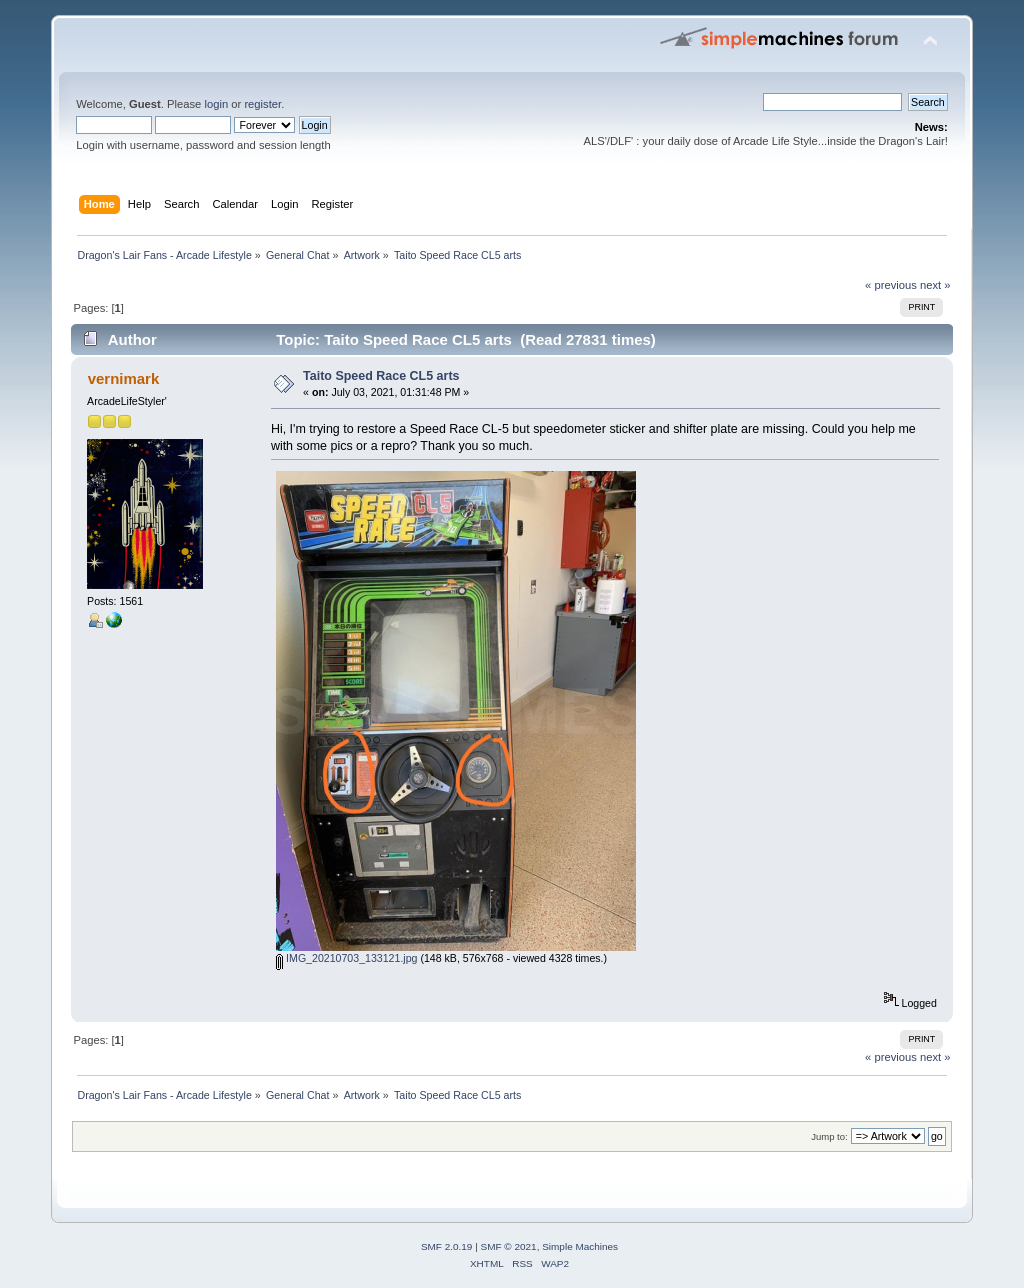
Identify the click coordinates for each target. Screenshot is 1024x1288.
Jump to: (829, 1136)
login (216, 104)
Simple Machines (580, 1246)
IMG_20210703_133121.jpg (346, 958)
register (262, 104)
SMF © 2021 (509, 1246)
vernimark (124, 378)
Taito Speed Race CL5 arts (381, 376)
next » (935, 285)
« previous (891, 285)
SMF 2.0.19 (447, 1246)
